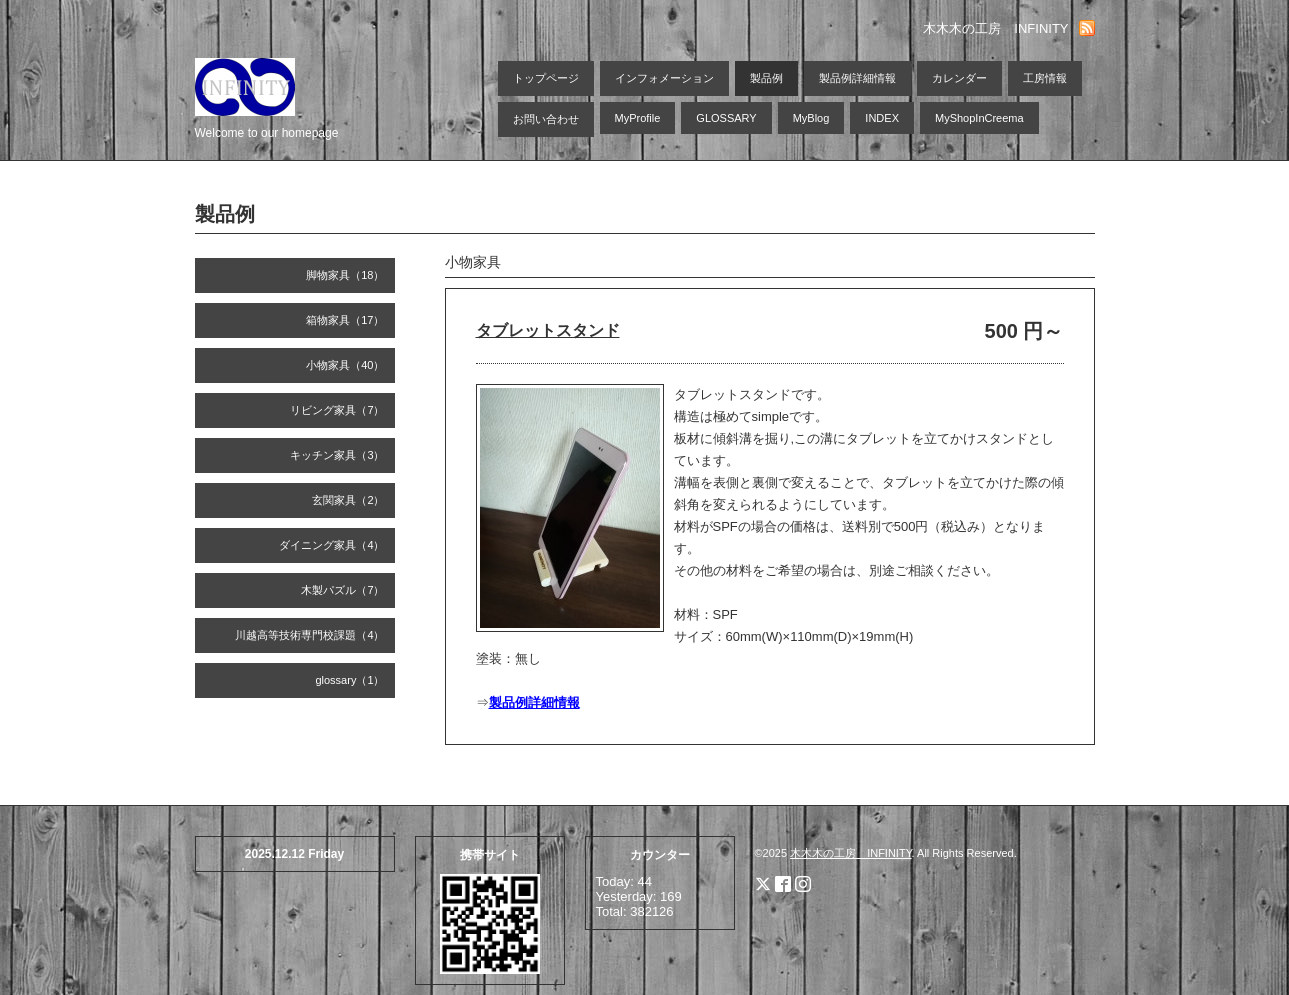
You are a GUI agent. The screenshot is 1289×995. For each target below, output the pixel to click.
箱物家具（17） (345, 320)
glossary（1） (349, 680)
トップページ (546, 78)
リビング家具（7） (337, 410)
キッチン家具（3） (337, 455)
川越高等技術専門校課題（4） (309, 635)
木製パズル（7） (342, 590)
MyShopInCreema (979, 118)
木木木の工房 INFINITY (850, 853)
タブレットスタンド (548, 330)
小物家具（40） (345, 365)
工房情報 (1045, 78)
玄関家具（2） (348, 500)
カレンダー (959, 78)
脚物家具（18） (345, 275)
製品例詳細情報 (857, 78)
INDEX (882, 118)
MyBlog (811, 118)
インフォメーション (664, 78)
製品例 (766, 78)
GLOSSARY (726, 118)
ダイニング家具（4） (331, 545)
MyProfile (638, 118)
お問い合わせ (546, 119)
